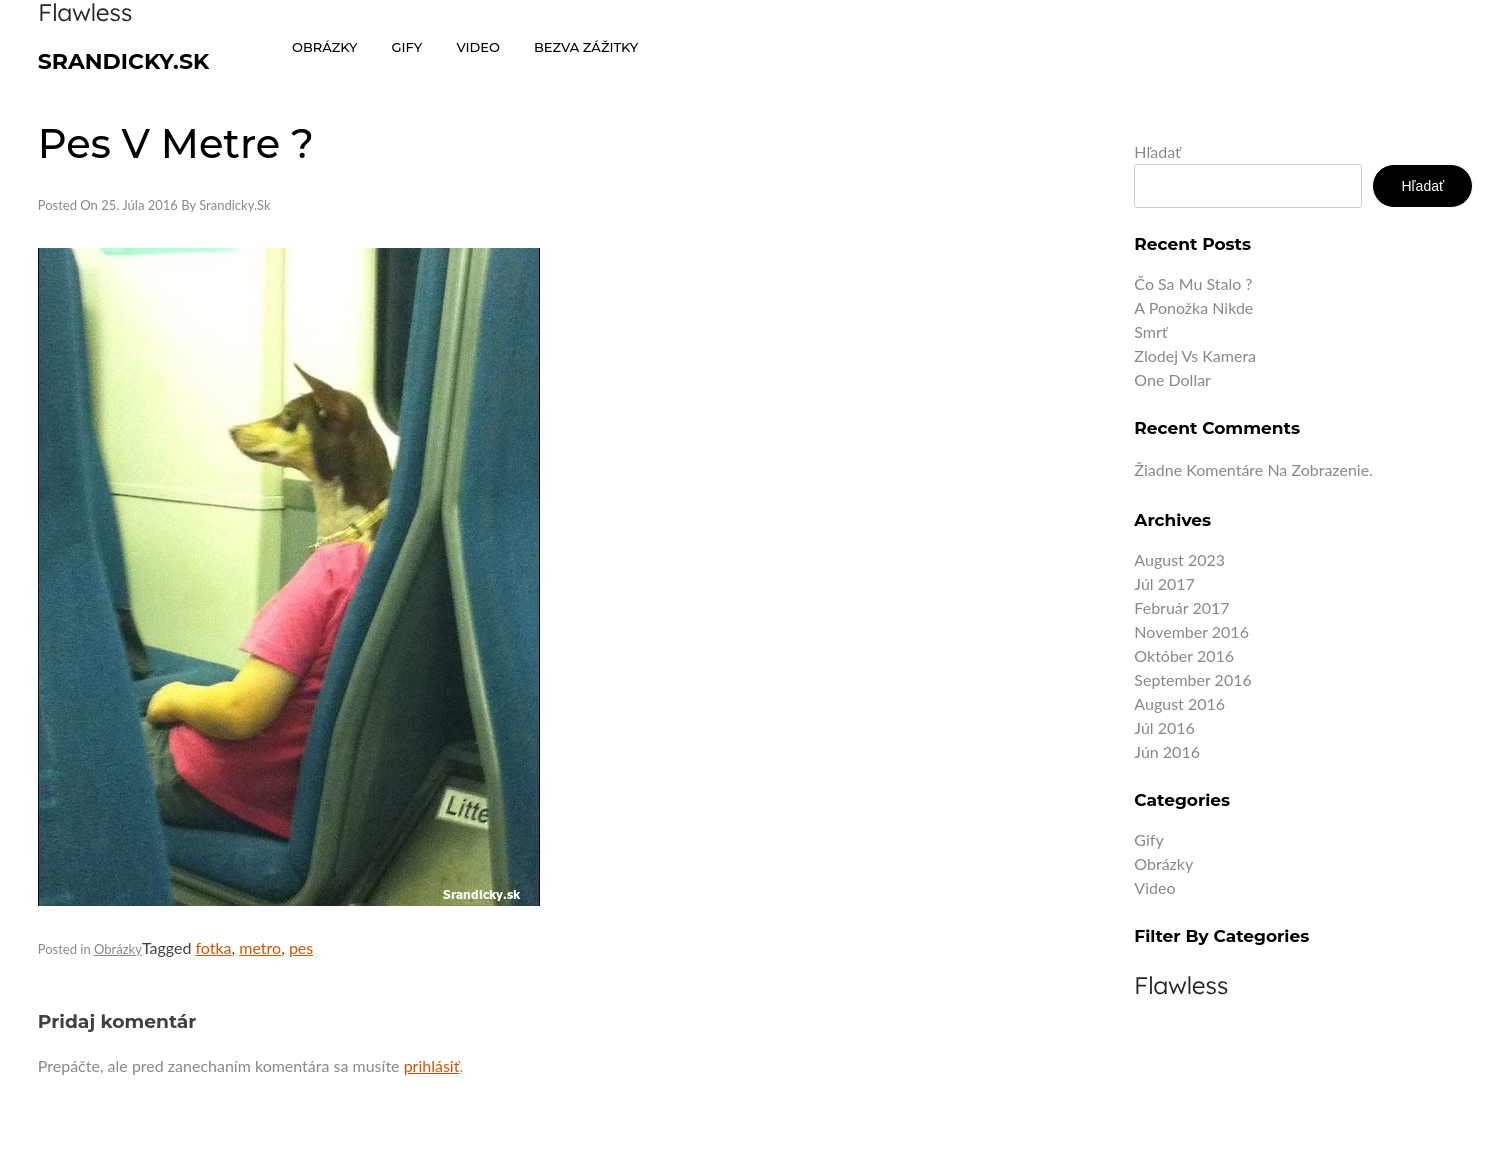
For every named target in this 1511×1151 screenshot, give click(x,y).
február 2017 (1181, 607)
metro (260, 947)
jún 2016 (1167, 751)
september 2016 (1192, 679)
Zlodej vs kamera (1195, 355)
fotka (213, 947)
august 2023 (1179, 559)
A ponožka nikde (1193, 307)
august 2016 (1179, 703)
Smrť (1150, 331)
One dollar (1172, 379)
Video (1154, 887)
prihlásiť (432, 1065)
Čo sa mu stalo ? (1193, 283)
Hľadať (1157, 151)
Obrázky (118, 949)
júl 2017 (1164, 583)
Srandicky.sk (124, 61)
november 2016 (1191, 631)
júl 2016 (1164, 727)
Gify (1148, 839)
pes (301, 947)
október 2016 (1184, 655)
